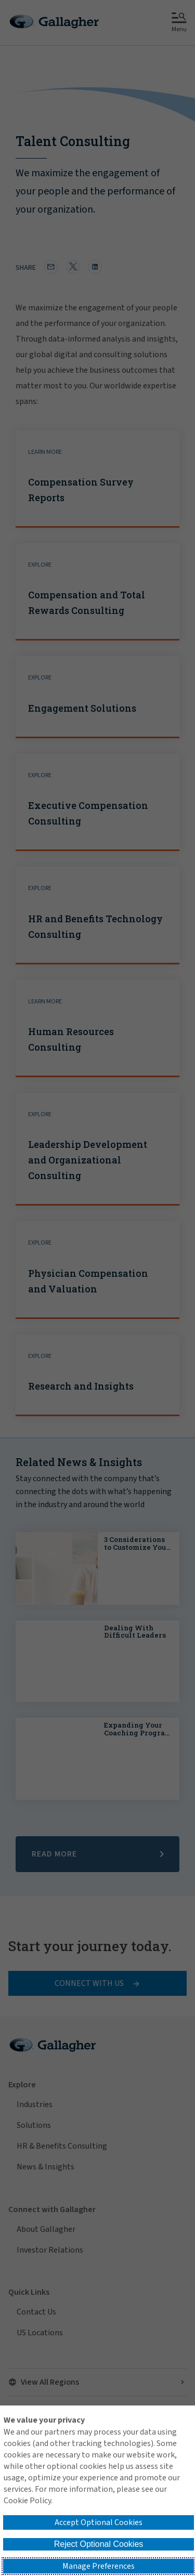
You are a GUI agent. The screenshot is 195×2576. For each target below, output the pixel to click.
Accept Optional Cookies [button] (98, 2522)
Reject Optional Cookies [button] (99, 2544)
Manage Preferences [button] (98, 2566)
